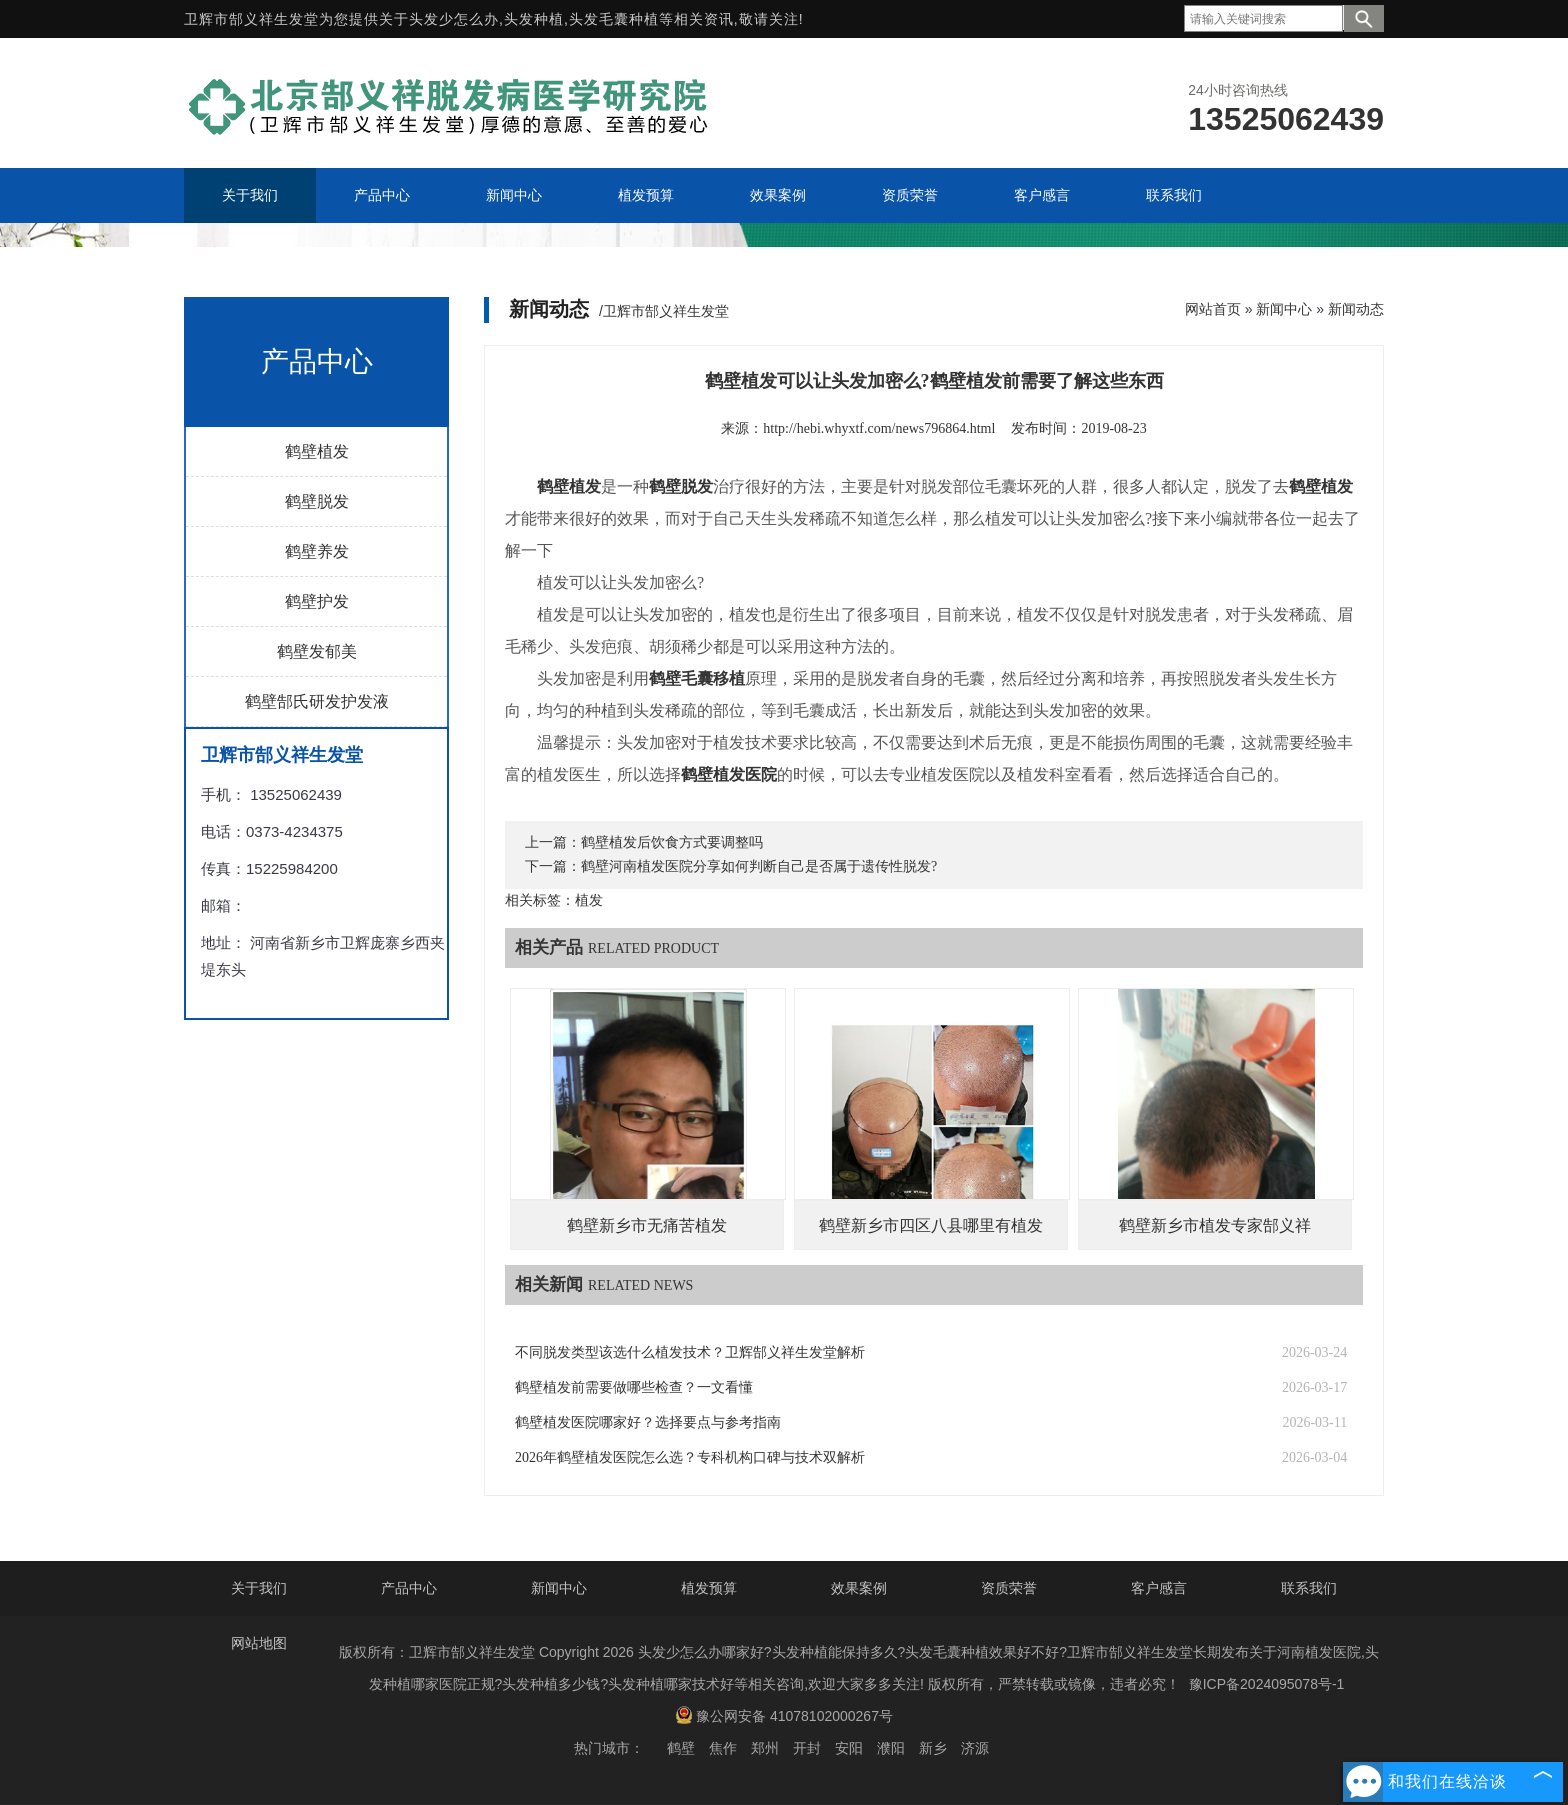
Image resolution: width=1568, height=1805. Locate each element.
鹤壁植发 (317, 451)
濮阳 (891, 1748)
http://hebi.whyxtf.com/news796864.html (879, 428)
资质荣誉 (1009, 1588)
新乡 (933, 1748)
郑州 (765, 1748)
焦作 (723, 1748)
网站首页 (1213, 309)
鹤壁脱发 (317, 501)
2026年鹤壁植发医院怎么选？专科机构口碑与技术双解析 (690, 1457)
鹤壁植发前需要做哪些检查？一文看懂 (634, 1387)
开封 (807, 1748)
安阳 (849, 1748)
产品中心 (409, 1588)
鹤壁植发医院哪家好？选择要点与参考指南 (648, 1422)
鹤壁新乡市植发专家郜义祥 (1215, 1225)
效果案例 (859, 1588)
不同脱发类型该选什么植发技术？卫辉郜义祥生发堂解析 (690, 1352)
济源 (975, 1748)
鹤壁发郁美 (317, 651)
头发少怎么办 (454, 19)
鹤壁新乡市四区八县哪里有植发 (931, 1225)
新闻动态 (1356, 309)
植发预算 (709, 1588)
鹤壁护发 (317, 601)
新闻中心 (1284, 309)
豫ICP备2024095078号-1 (1267, 1684)
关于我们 (259, 1588)
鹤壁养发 (317, 551)
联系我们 (1309, 1588)
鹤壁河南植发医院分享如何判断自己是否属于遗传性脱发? (759, 866)
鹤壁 (681, 1748)
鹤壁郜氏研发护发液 (317, 701)
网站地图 (259, 1643)
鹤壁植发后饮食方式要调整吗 (672, 842)
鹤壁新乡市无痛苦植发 (647, 1225)
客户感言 (1159, 1588)
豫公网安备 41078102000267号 (784, 1715)
